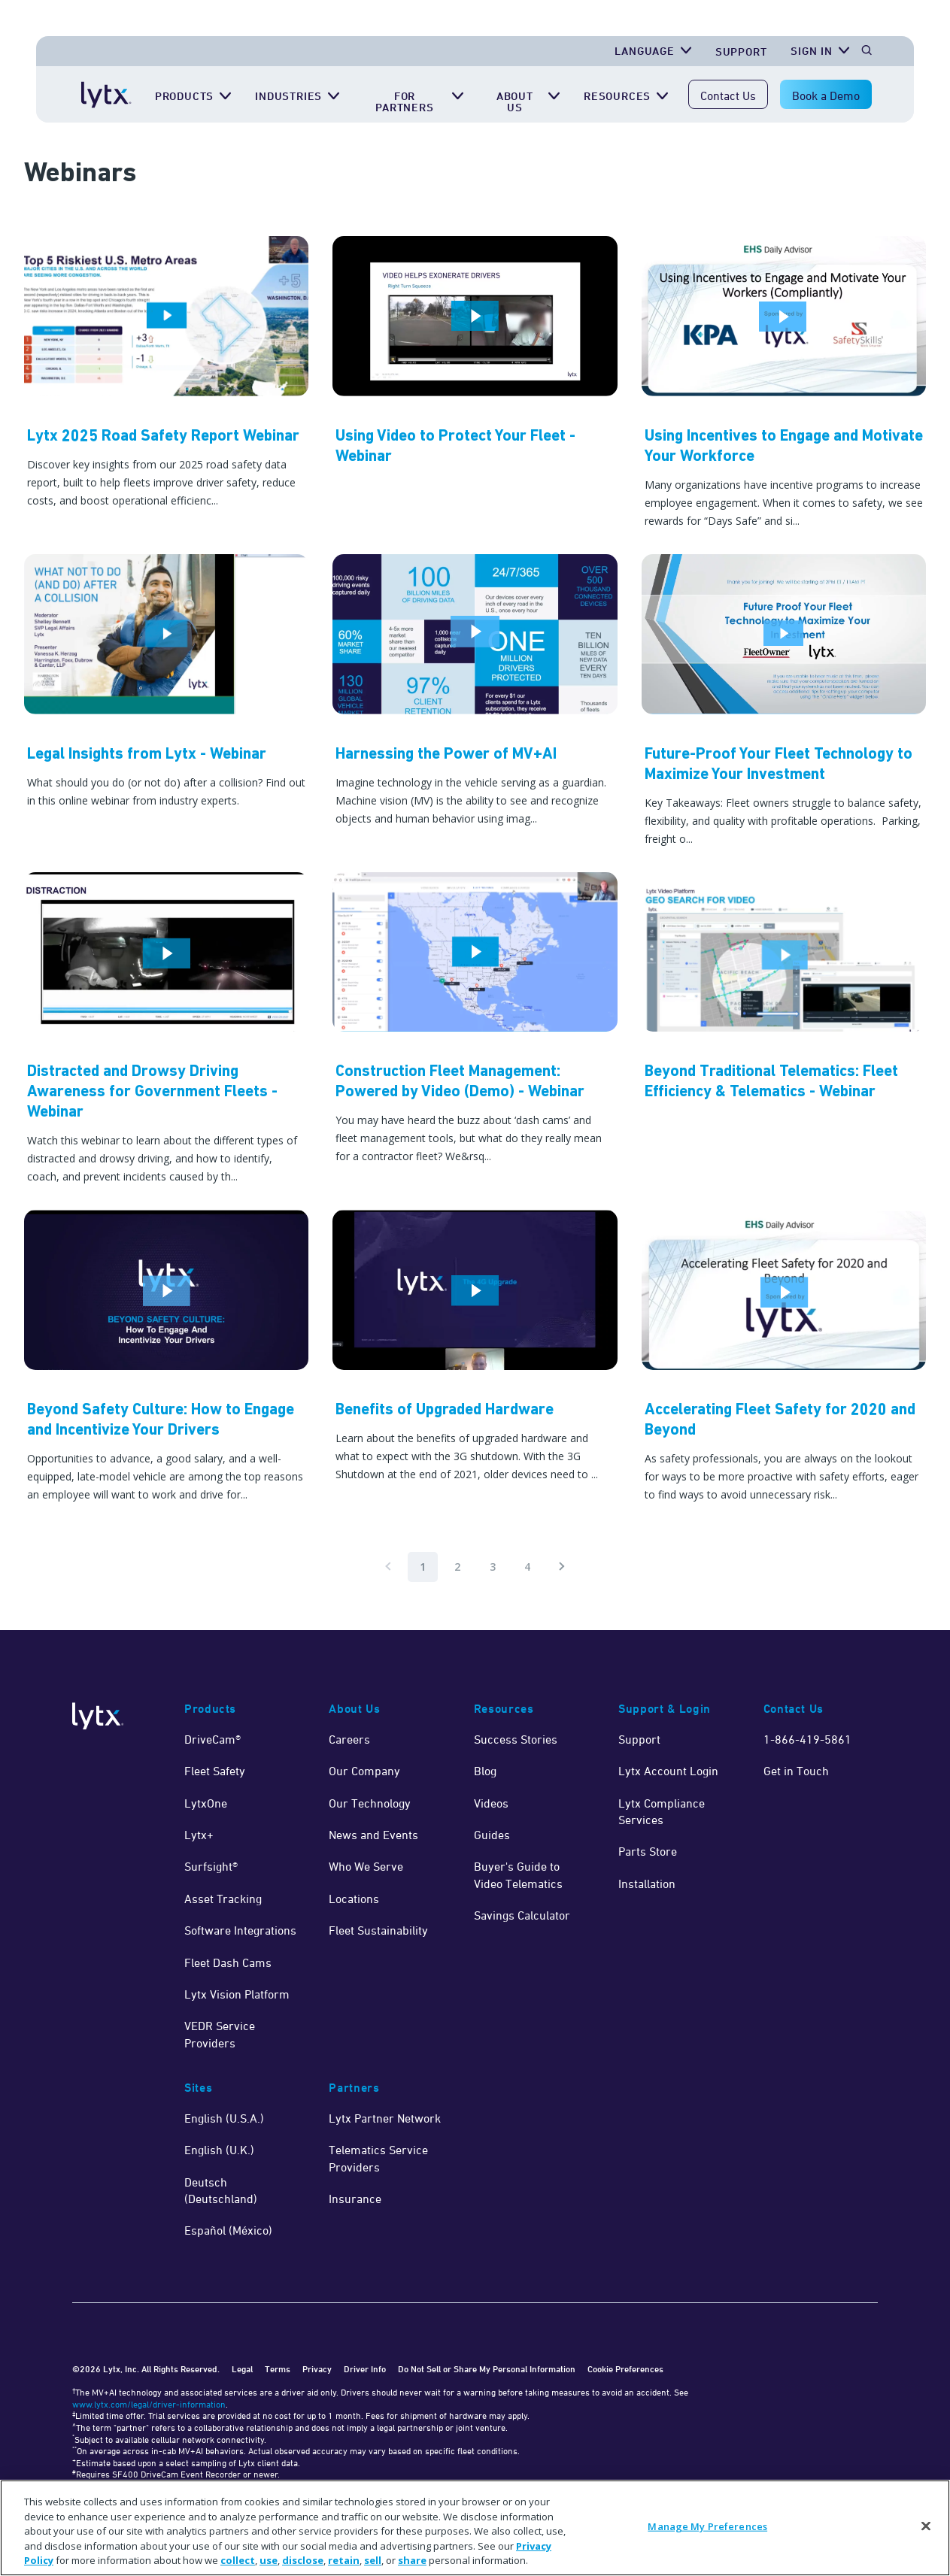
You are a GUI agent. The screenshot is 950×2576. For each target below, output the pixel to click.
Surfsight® (211, 1866)
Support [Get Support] (741, 51)
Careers (349, 1739)
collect (237, 2560)
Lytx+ (199, 1834)
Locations (354, 1898)
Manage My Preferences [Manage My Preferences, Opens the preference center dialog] (707, 2526)
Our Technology (370, 1803)
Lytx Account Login (668, 1770)
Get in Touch (796, 1770)
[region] (475, 2528)
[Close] (925, 2526)
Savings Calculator (522, 1915)
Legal (242, 2368)
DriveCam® (212, 1739)
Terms (277, 2368)
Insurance (355, 2198)
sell (372, 2560)
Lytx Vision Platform (237, 1994)
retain (344, 2560)
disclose (302, 2560)
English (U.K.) (219, 2149)
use (269, 2560)
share (412, 2560)
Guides (492, 1834)
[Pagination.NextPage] (562, 1567)
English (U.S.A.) (224, 2118)
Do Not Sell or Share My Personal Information (486, 2368)
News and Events (373, 1834)
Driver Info (365, 2368)
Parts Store (647, 1851)
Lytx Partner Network (385, 2118)
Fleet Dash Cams (228, 1962)
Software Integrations (240, 1930)
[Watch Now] (474, 383)
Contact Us (728, 95)
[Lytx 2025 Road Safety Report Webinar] (166, 383)
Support (639, 1739)
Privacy (317, 2368)
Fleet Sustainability (378, 1930)
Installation (646, 1883)
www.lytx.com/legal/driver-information (149, 2404)
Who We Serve (366, 1866)
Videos (491, 1803)
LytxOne (205, 1803)
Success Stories (515, 1739)
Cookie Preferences (625, 2368)
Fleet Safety (214, 1770)
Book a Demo (826, 95)
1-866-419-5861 (807, 1739)
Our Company (364, 1770)
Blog (485, 1770)
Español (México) (228, 2230)
